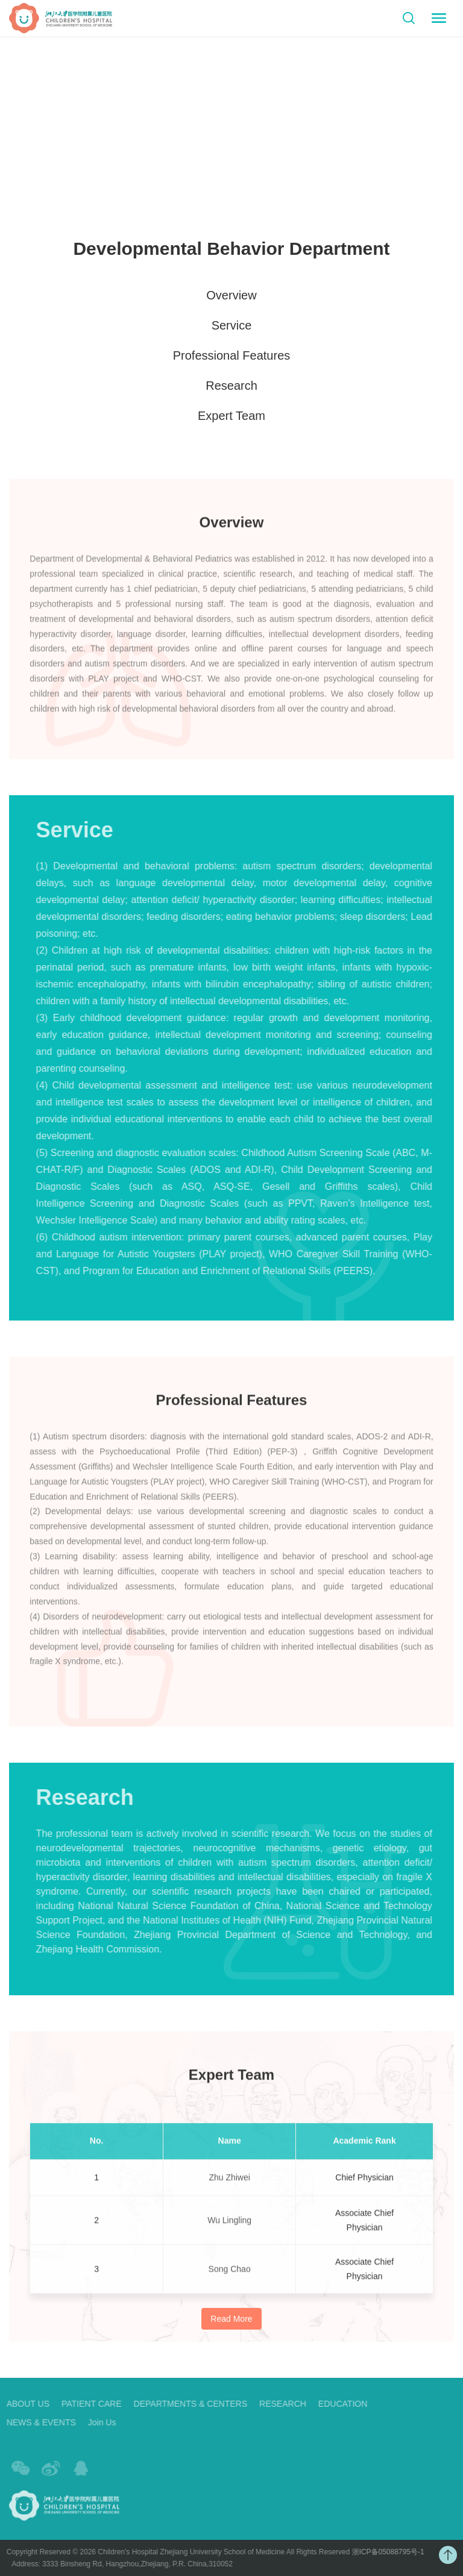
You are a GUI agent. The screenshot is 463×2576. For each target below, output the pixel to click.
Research (231, 386)
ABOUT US (23, 2404)
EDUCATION (337, 2404)
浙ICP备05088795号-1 (383, 2552)
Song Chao (230, 2273)
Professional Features (232, 356)
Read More (231, 2319)
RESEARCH (278, 2404)
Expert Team (231, 416)
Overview (231, 295)
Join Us (97, 2422)
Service (232, 326)
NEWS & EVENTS (36, 2422)
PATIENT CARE (87, 2404)
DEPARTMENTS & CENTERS (186, 2404)
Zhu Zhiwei (229, 2182)
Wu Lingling (229, 2225)
